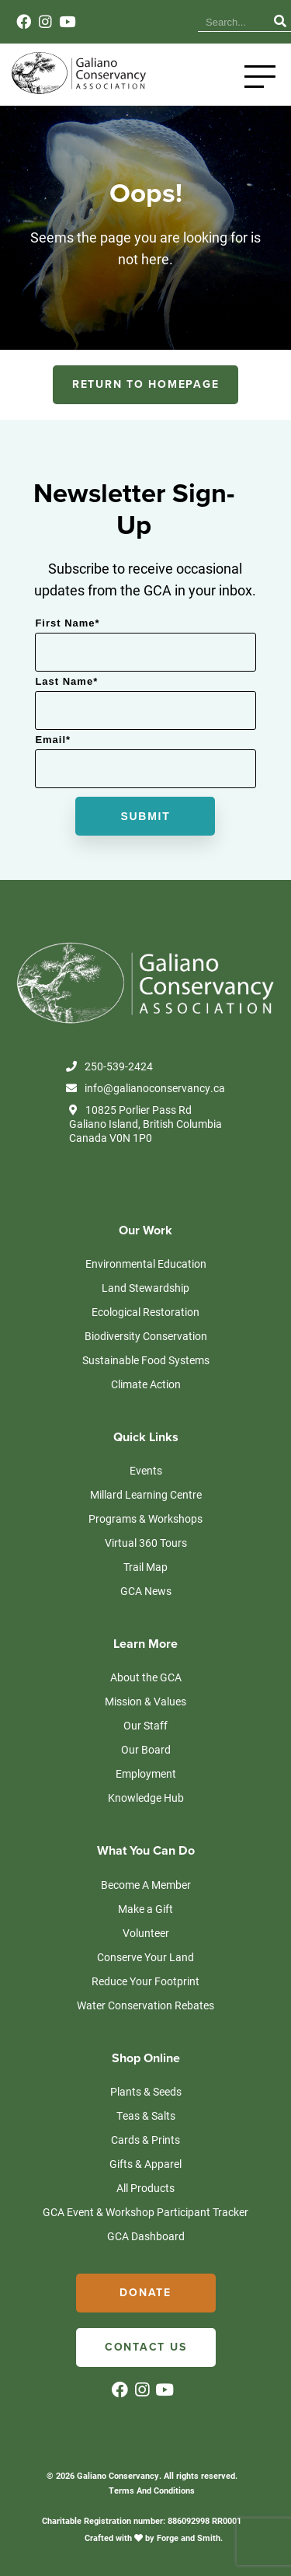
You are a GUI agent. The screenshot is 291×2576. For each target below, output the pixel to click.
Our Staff (145, 1725)
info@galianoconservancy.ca (145, 1088)
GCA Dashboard (146, 2236)
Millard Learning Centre (146, 1494)
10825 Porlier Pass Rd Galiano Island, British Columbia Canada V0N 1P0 (145, 1124)
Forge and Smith (188, 2537)
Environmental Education (145, 1263)
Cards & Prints (145, 2139)
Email (53, 739)
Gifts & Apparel (145, 2163)
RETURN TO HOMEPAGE (146, 384)
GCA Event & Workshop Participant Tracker (145, 2211)
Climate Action (146, 1384)
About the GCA (146, 1677)
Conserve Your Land (145, 1956)
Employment (146, 1773)
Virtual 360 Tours (146, 1542)
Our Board (146, 1749)
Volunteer (146, 1932)
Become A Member (146, 1884)
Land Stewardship (145, 1287)
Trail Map (145, 1566)
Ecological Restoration (145, 1311)
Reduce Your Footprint (145, 1981)
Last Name (66, 681)
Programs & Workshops (145, 1518)
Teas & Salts (145, 2115)
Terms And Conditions (152, 2490)
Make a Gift (145, 1908)
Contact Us (146, 2347)
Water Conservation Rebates (145, 2005)
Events (146, 1470)
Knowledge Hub (146, 1797)
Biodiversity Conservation (146, 1335)
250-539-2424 (109, 1066)
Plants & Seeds (146, 2091)
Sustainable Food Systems (146, 1360)
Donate (145, 2292)
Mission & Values (145, 1701)
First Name (67, 623)
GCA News (145, 1590)
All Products (145, 2187)
